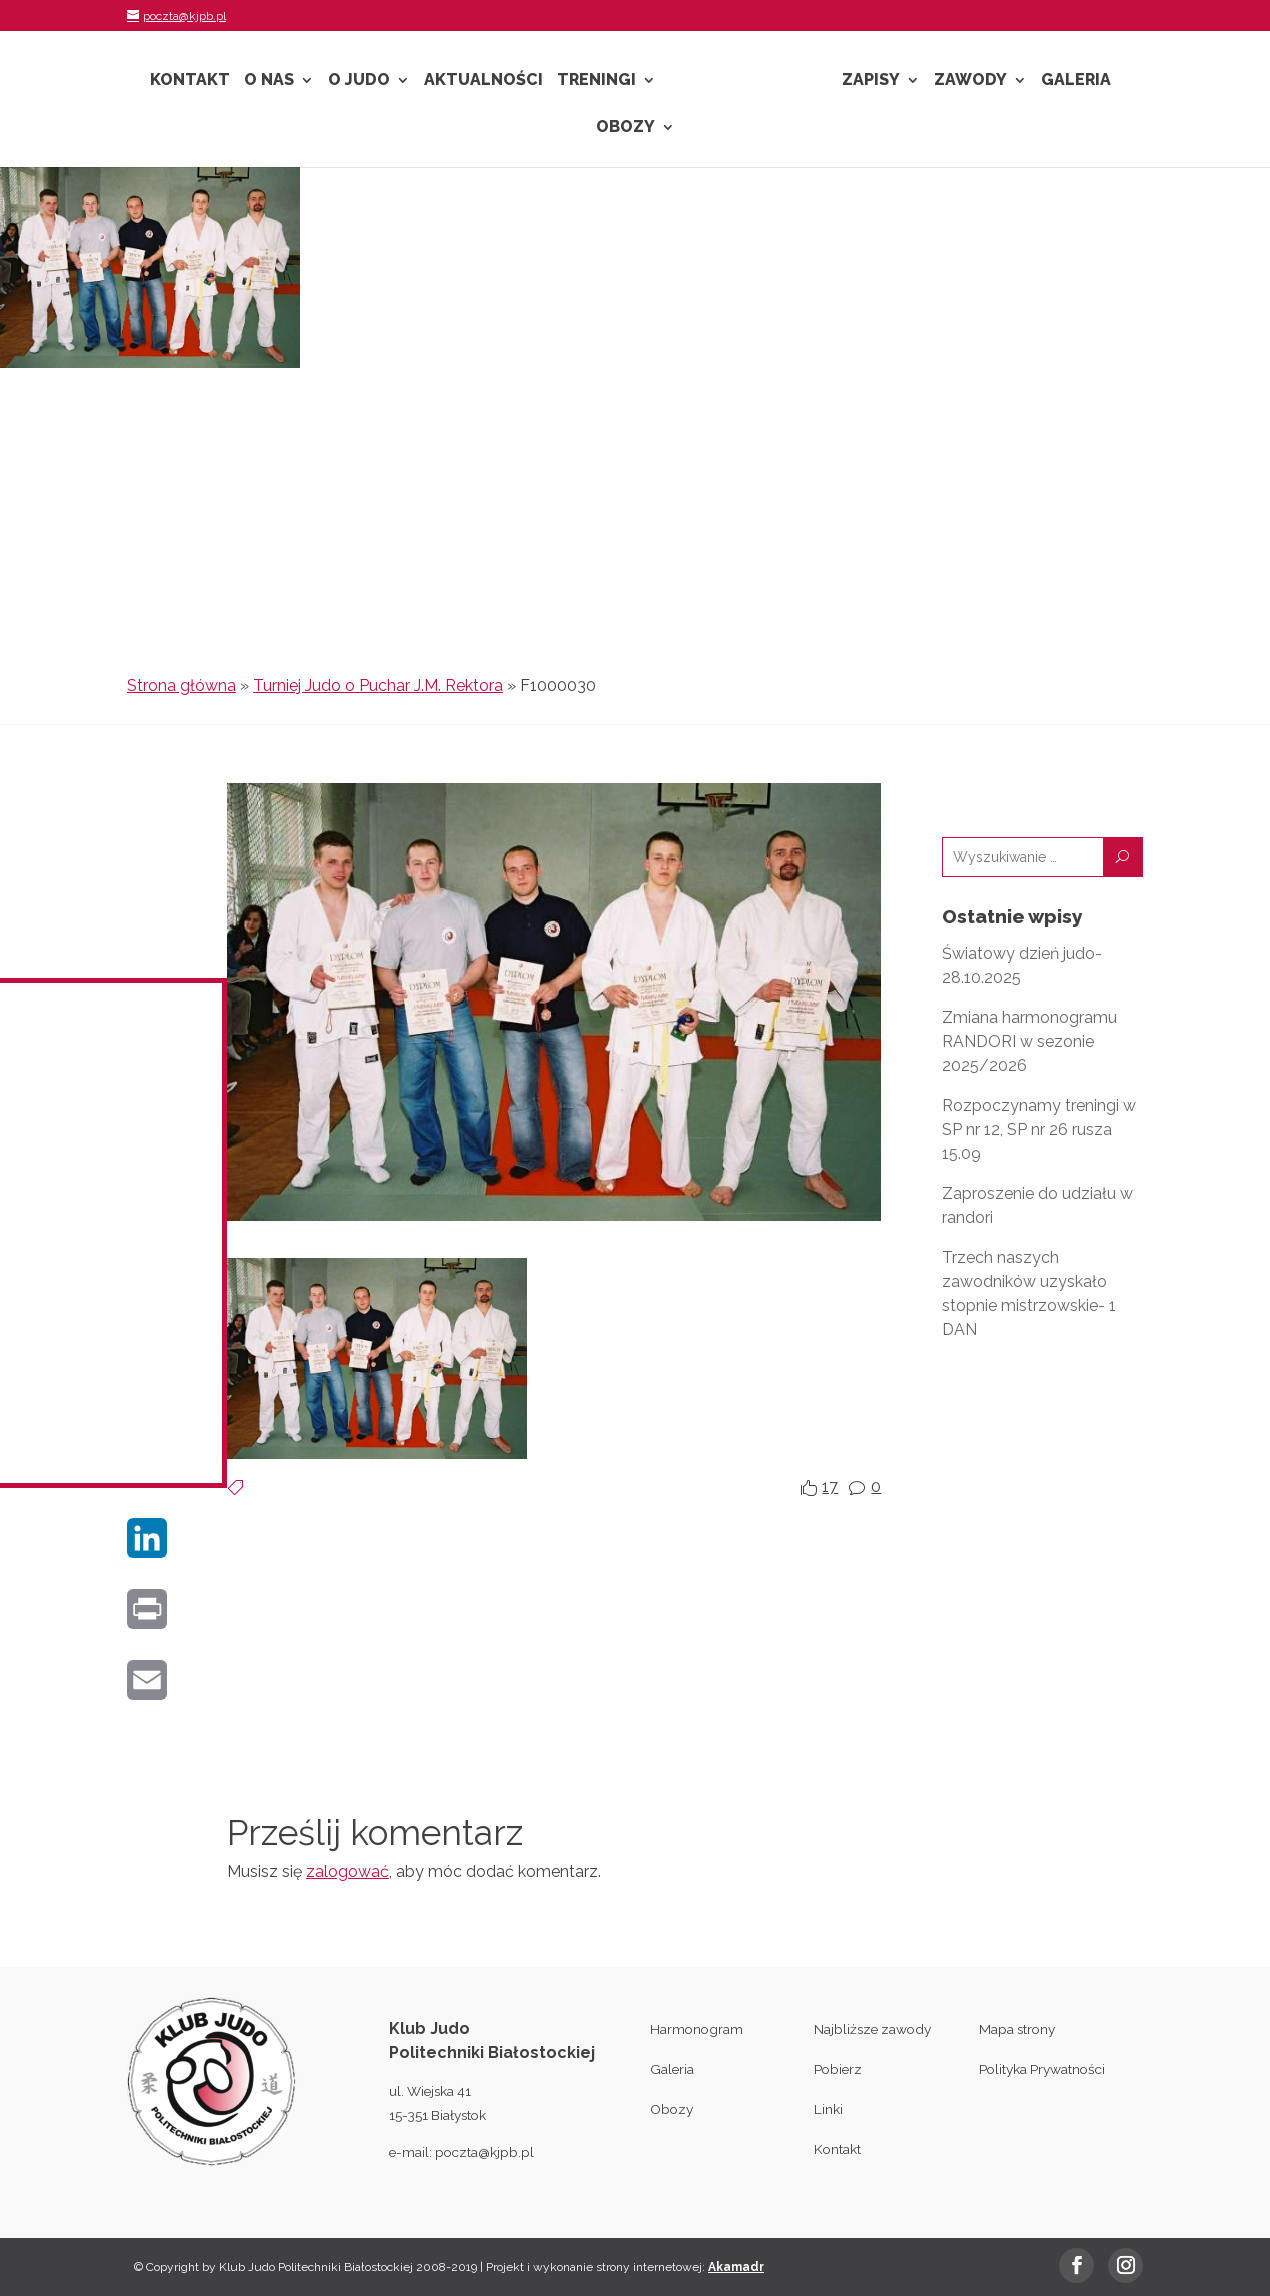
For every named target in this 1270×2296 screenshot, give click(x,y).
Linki (828, 2109)
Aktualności (483, 81)
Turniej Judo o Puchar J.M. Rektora (378, 685)
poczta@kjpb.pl (484, 2152)
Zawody (970, 81)
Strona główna (181, 685)
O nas (269, 81)
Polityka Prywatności (1042, 2069)
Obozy (625, 128)
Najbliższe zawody (872, 2029)
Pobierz (838, 2069)
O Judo (359, 81)
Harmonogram (696, 2029)
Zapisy (871, 81)
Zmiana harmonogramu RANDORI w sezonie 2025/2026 (1029, 1041)
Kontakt (190, 81)
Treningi (596, 81)
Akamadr (736, 2267)
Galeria (1076, 81)
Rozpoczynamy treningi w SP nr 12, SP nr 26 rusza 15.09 (1039, 1129)
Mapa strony (1017, 2029)
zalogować (347, 1871)
